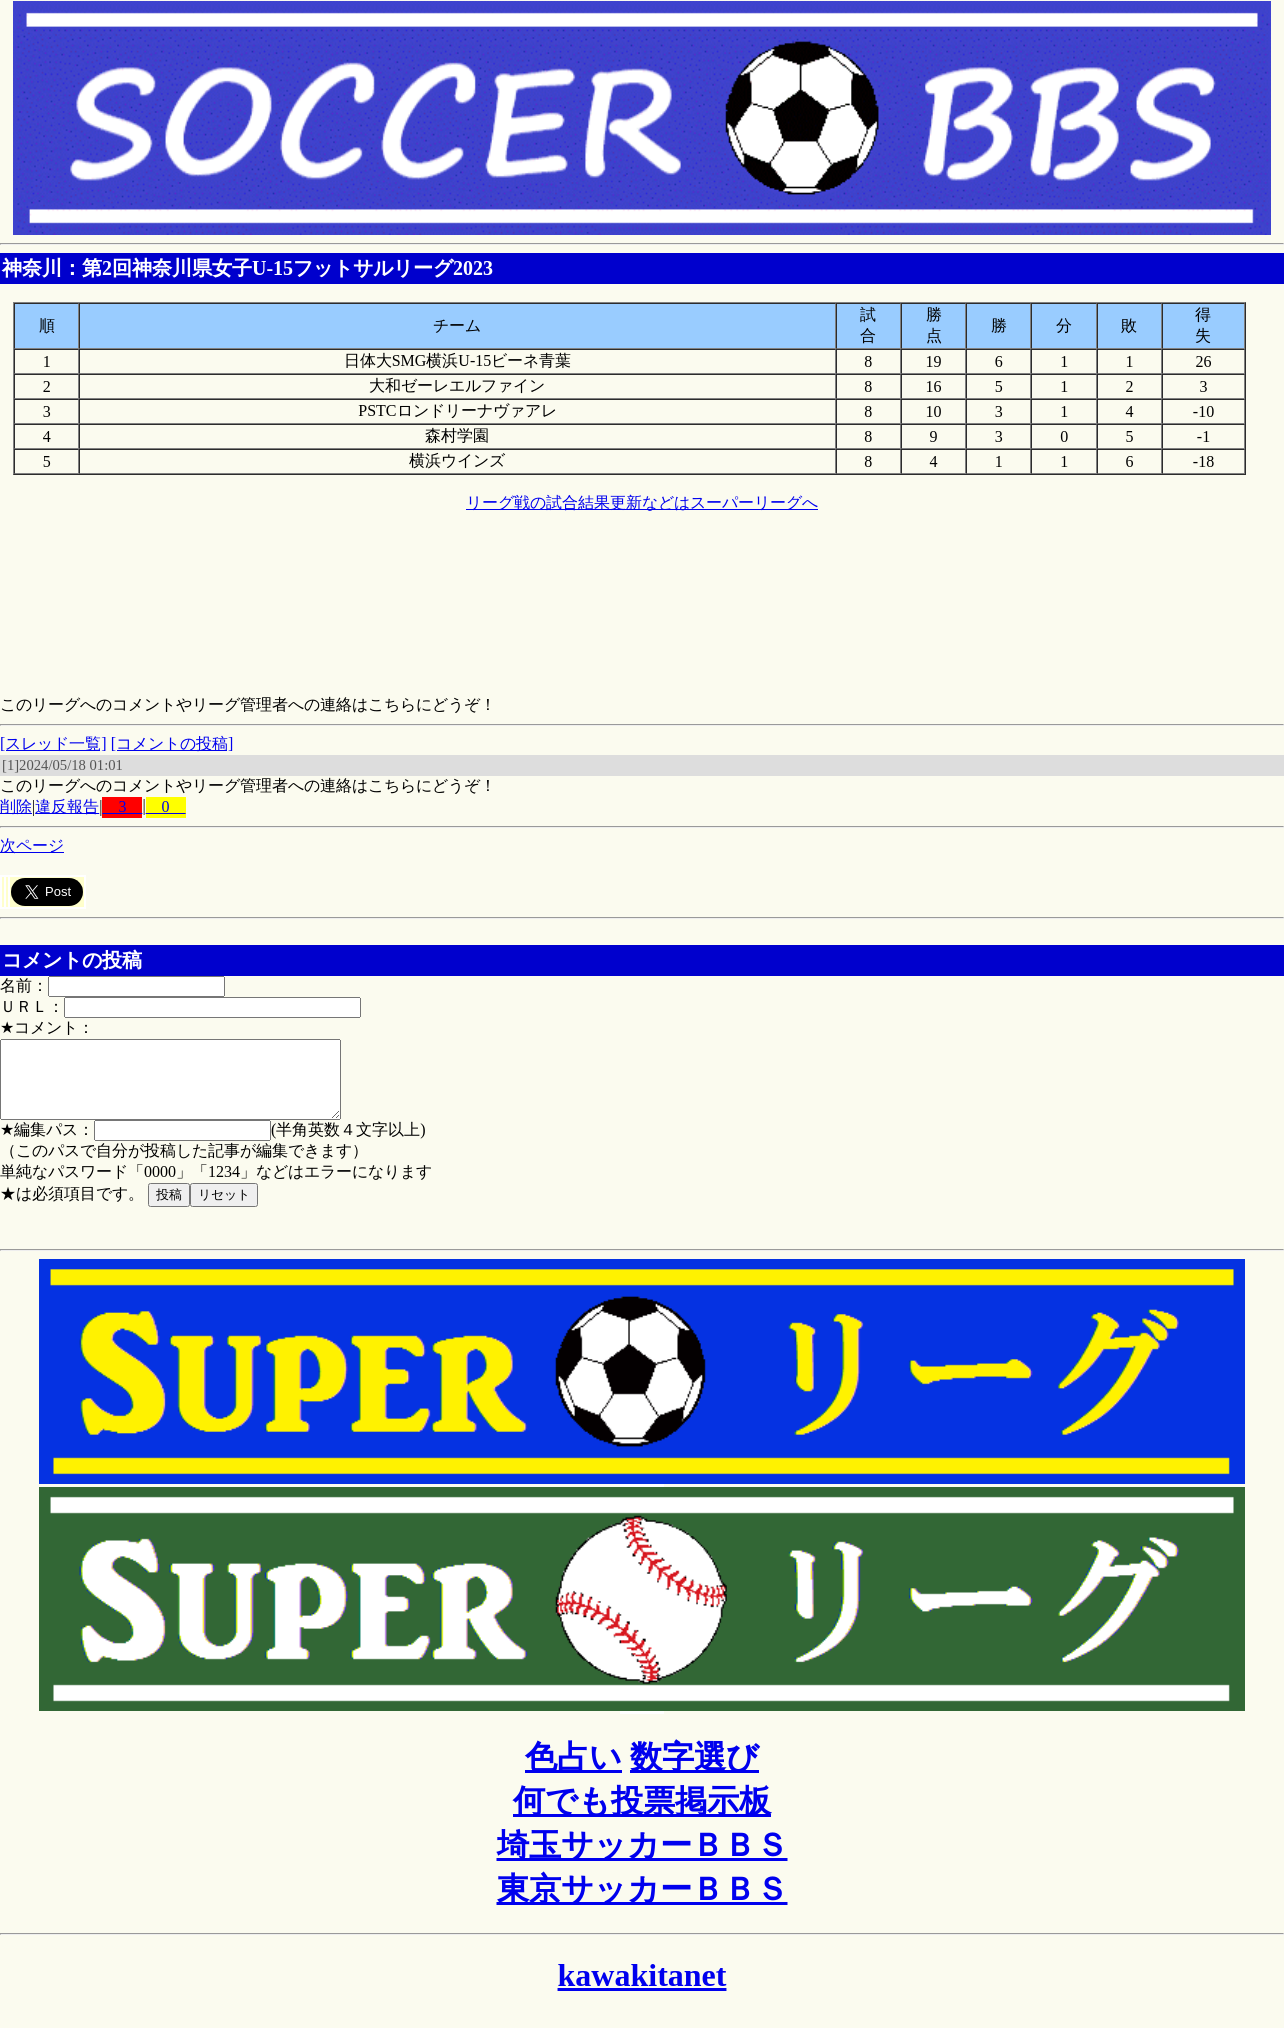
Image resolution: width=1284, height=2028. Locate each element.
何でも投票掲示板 (642, 1816)
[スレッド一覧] (53, 743)
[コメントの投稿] (172, 743)
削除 (16, 806)
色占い (573, 1772)
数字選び (694, 1772)
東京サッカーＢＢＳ (642, 1904)
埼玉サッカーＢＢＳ (642, 1860)
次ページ (32, 845)
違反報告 (67, 806)
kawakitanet (642, 1990)
